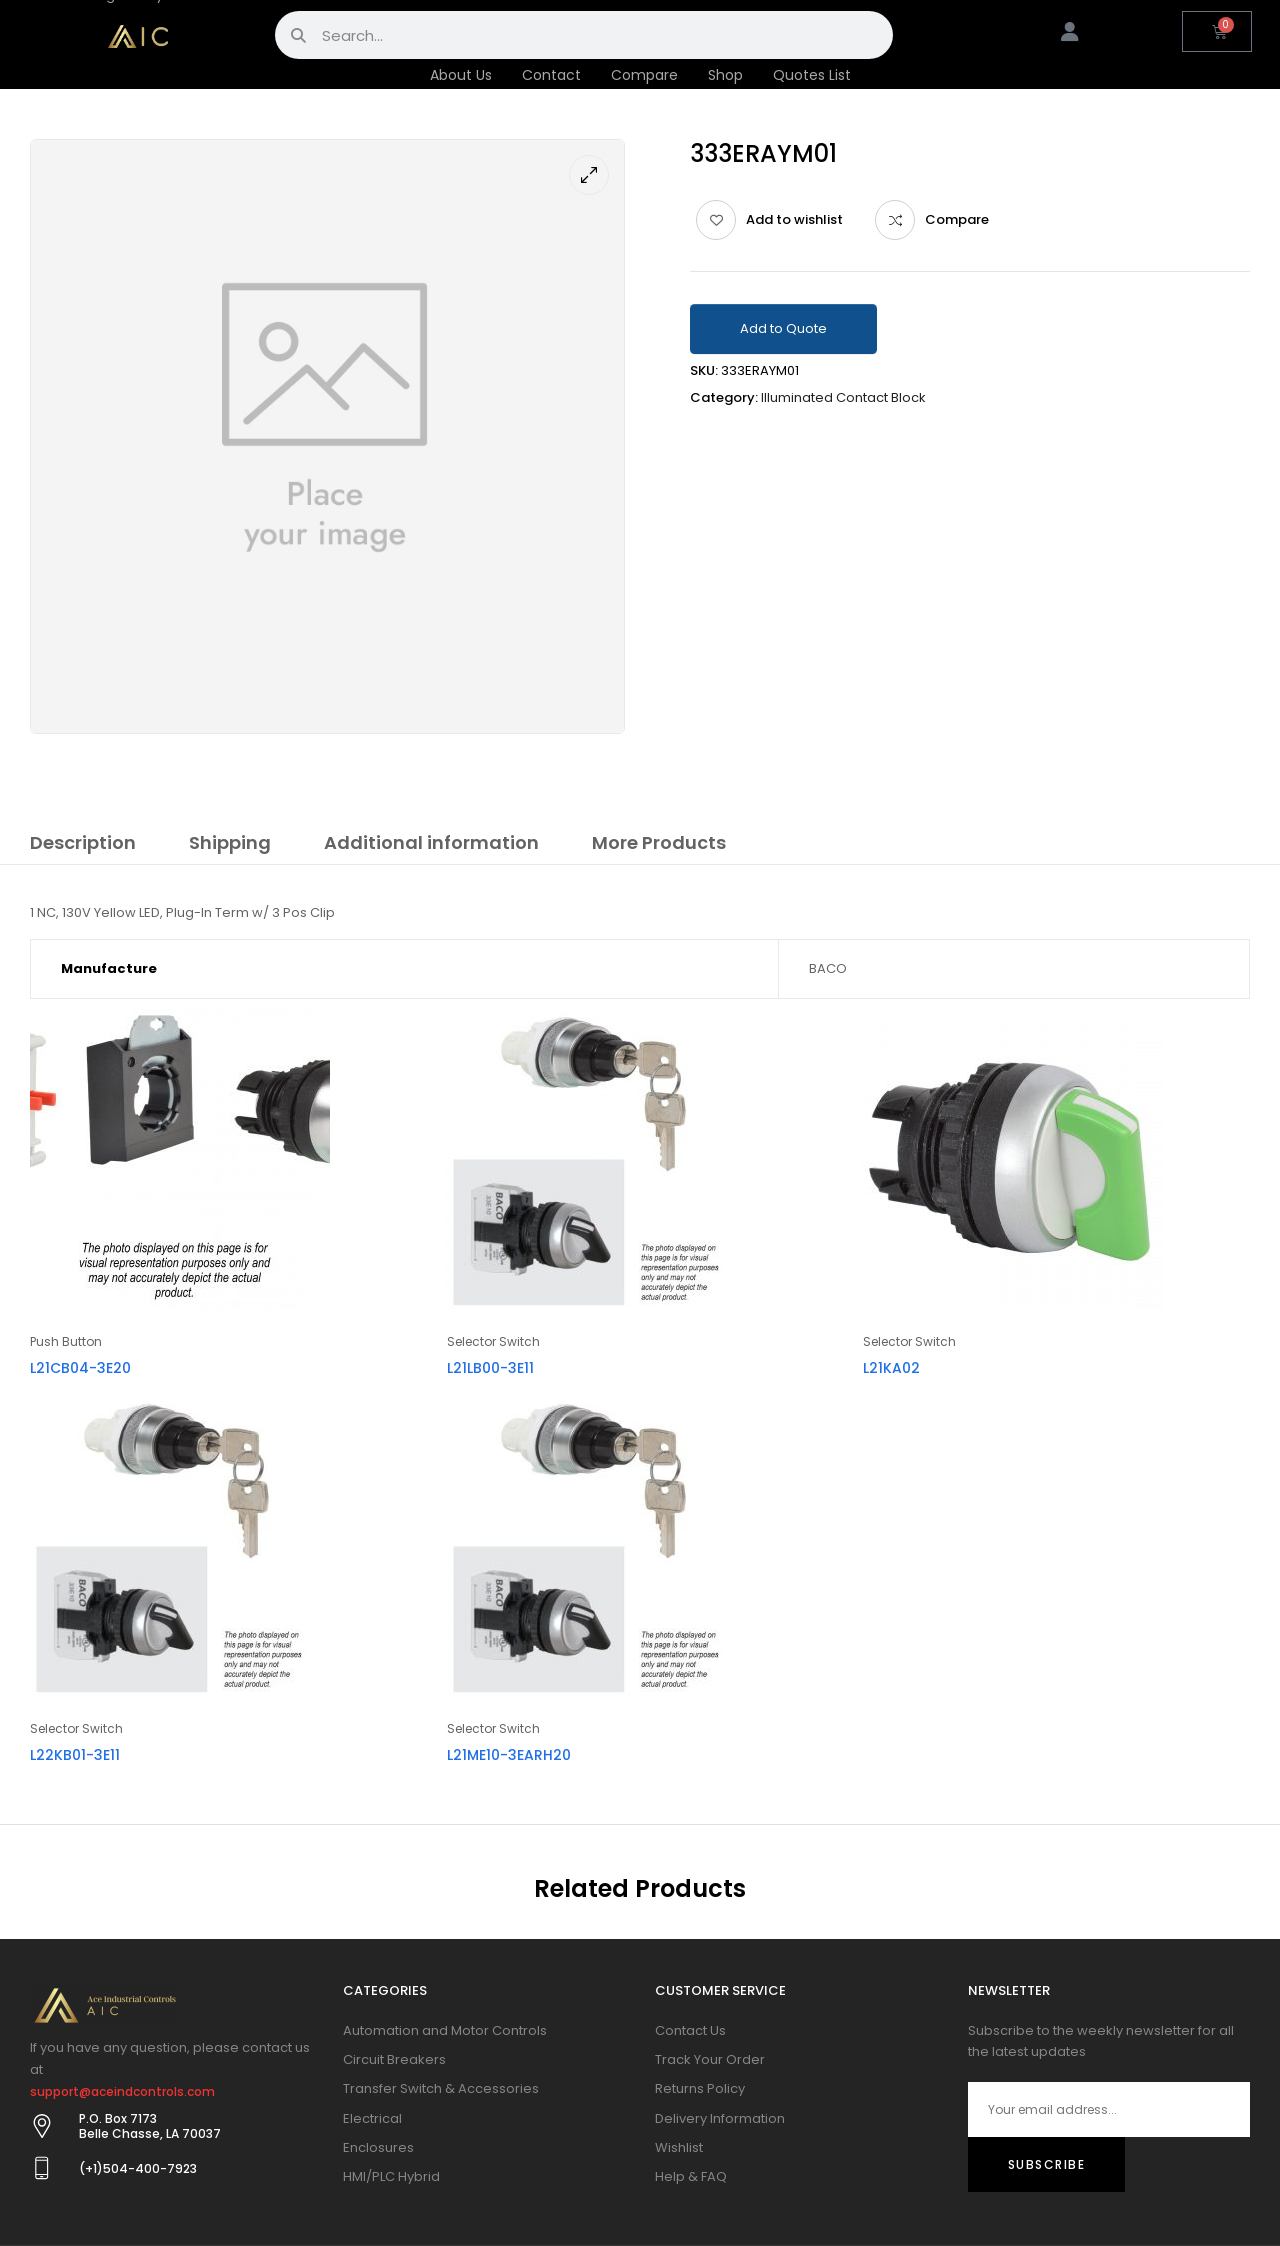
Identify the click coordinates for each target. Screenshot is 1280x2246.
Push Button (66, 1341)
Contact (551, 75)
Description (83, 842)
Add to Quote (783, 328)
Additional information (431, 842)
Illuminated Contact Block (843, 397)
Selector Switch (493, 1341)
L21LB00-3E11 (490, 1368)
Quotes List (812, 75)
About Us (461, 75)
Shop (725, 75)
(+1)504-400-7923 (138, 2168)
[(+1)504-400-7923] (42, 2168)
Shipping (230, 842)
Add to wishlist (794, 219)
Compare (644, 75)
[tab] (83, 846)
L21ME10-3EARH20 (509, 1755)
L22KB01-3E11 (75, 1755)
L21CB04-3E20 (80, 1368)
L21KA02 (891, 1368)
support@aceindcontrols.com (122, 2091)
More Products (659, 842)
